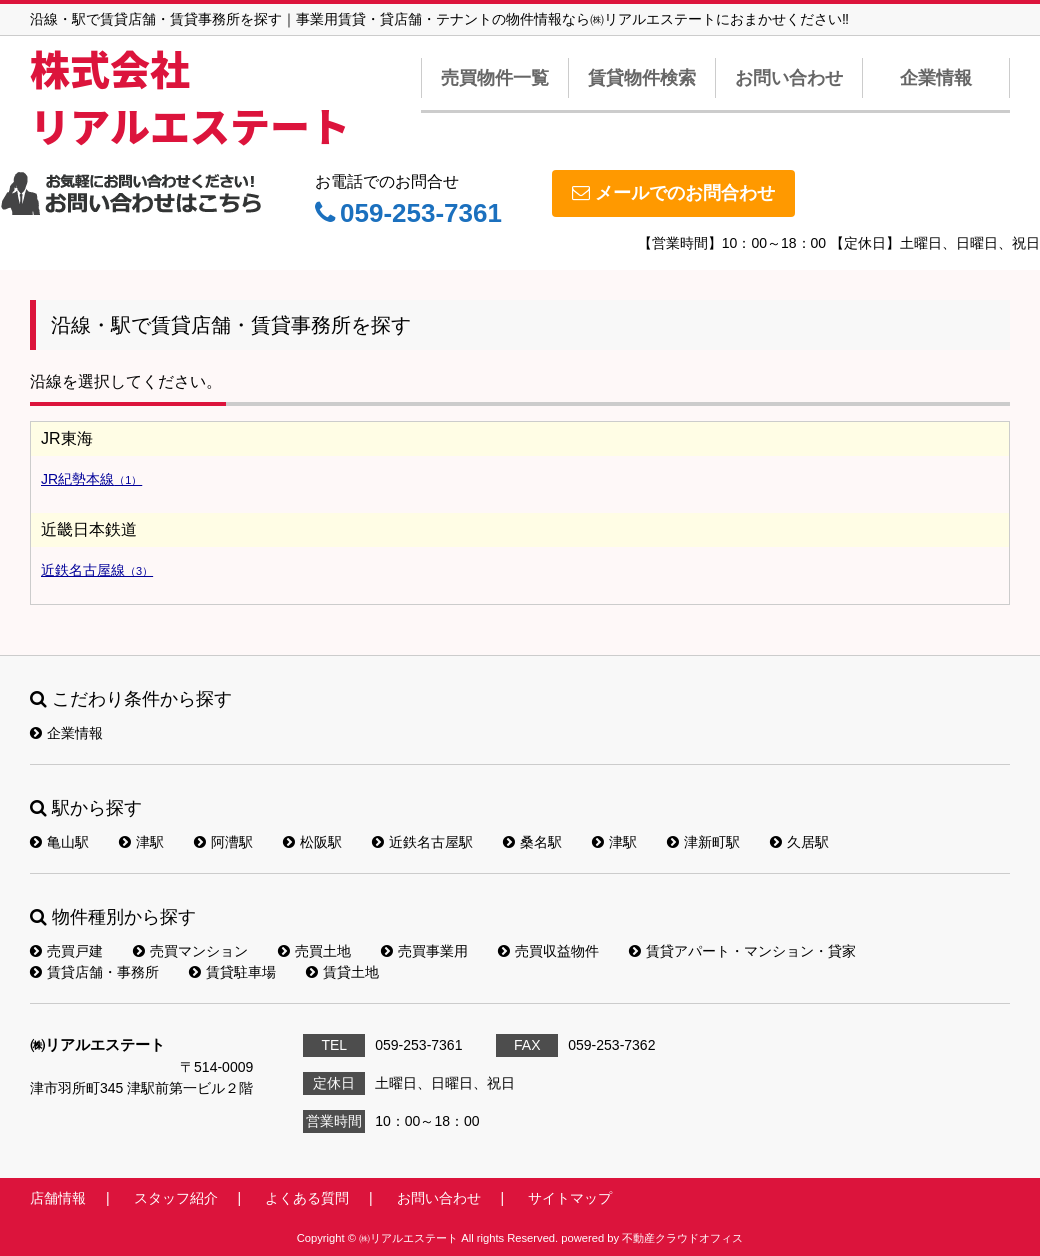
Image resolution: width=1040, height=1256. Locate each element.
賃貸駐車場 (232, 972)
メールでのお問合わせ (673, 193)
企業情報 (936, 78)
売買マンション (190, 951)
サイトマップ (570, 1198)
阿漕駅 (223, 842)
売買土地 (314, 951)
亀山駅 (59, 842)
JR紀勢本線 (91, 479)
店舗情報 (58, 1198)
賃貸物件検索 (642, 78)
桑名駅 (532, 842)
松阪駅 (312, 842)
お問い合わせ (789, 78)
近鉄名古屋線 (97, 570)
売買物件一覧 (495, 78)
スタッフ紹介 (176, 1198)
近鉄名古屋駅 (422, 842)
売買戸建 (66, 951)
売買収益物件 (548, 951)
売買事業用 (424, 951)
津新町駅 (703, 842)
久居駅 (799, 842)
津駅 (141, 842)
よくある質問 (307, 1198)
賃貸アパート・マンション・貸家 (742, 951)
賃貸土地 (342, 972)
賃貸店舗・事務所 (94, 972)
